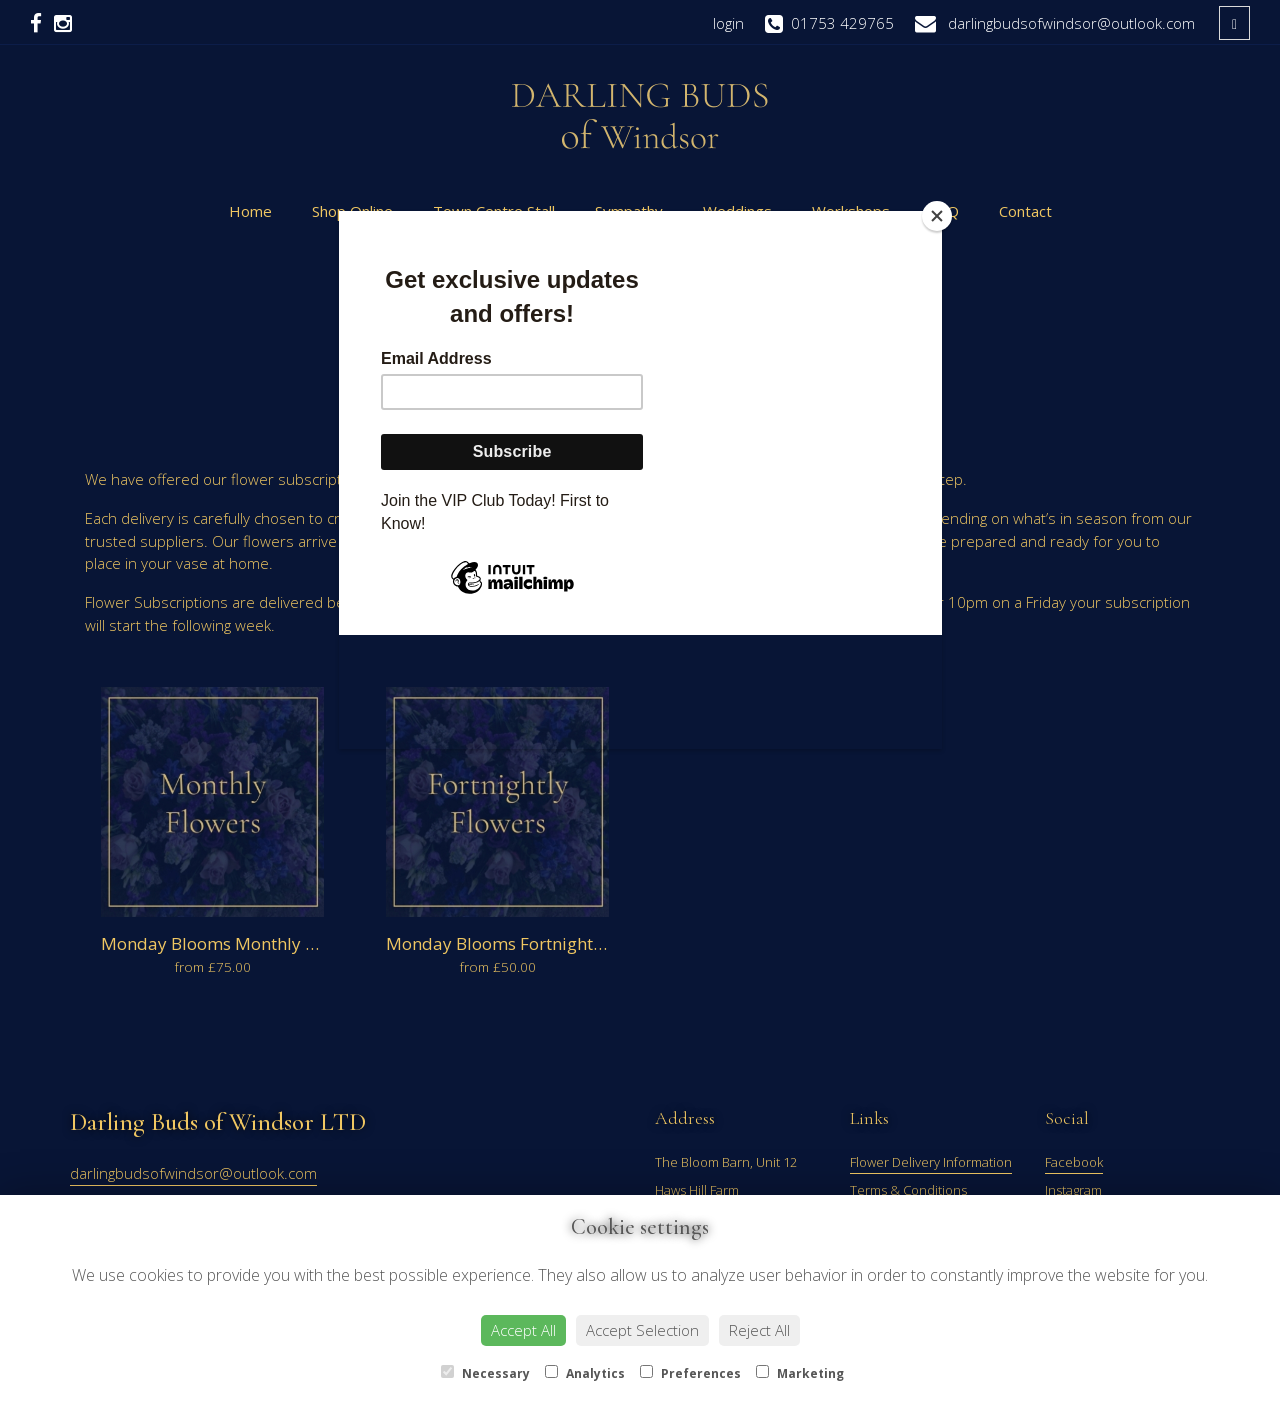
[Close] (937, 216)
